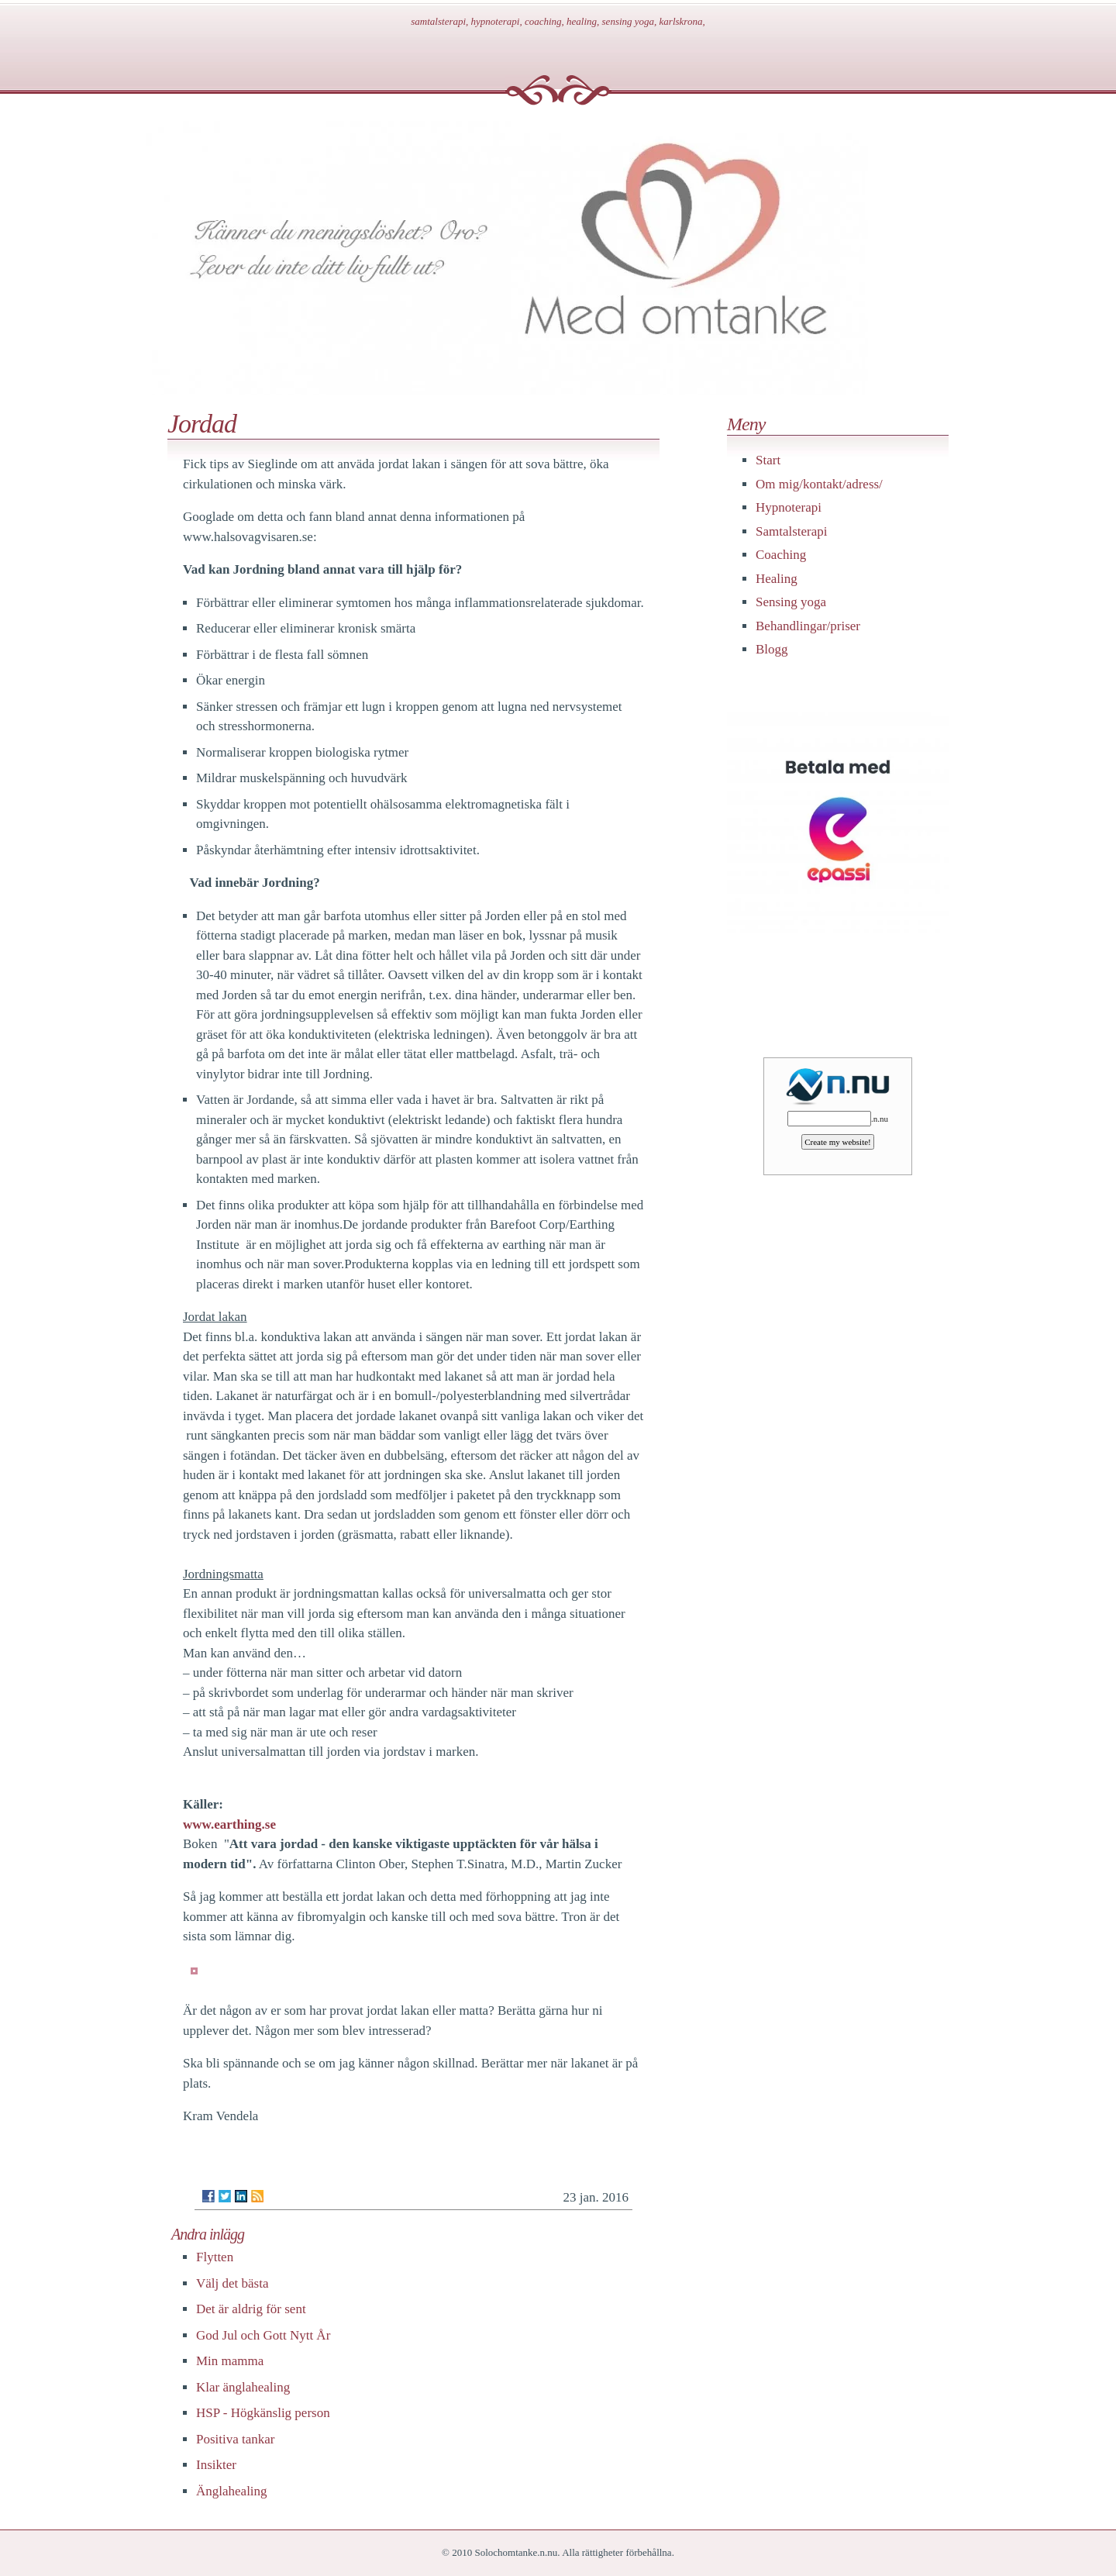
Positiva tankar (235, 2439)
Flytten (214, 2257)
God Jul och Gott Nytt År (263, 2335)
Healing (776, 578)
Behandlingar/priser (808, 626)
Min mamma (230, 2361)
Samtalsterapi (792, 531)
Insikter (216, 2464)
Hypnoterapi (789, 507)
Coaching (781, 554)
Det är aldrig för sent (251, 2309)
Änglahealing (231, 2491)
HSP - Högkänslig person (263, 2412)
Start (768, 460)
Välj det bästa (232, 2283)
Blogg (772, 649)
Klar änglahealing (243, 2387)
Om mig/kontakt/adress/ (819, 484)
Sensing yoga (791, 602)
